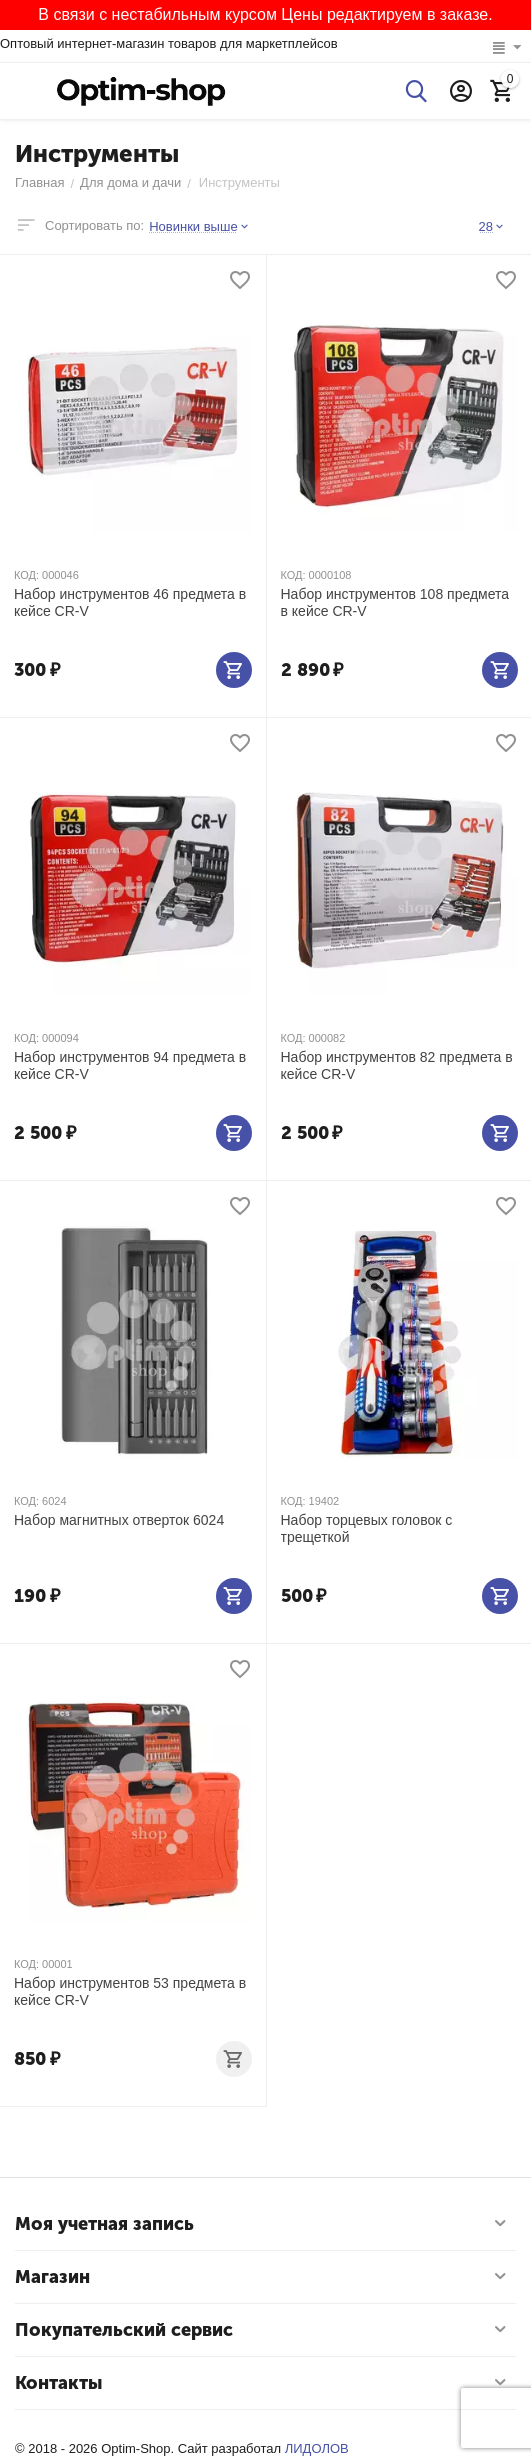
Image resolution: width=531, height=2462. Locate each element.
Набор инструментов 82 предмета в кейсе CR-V (397, 1065)
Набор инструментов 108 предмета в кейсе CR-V (395, 602)
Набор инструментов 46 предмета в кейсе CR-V (130, 602)
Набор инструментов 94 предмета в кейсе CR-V (130, 1065)
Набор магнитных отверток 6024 (119, 1520)
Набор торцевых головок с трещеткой (367, 1528)
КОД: (26, 575)
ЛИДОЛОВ (317, 2448)
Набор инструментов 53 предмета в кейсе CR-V (130, 1991)
